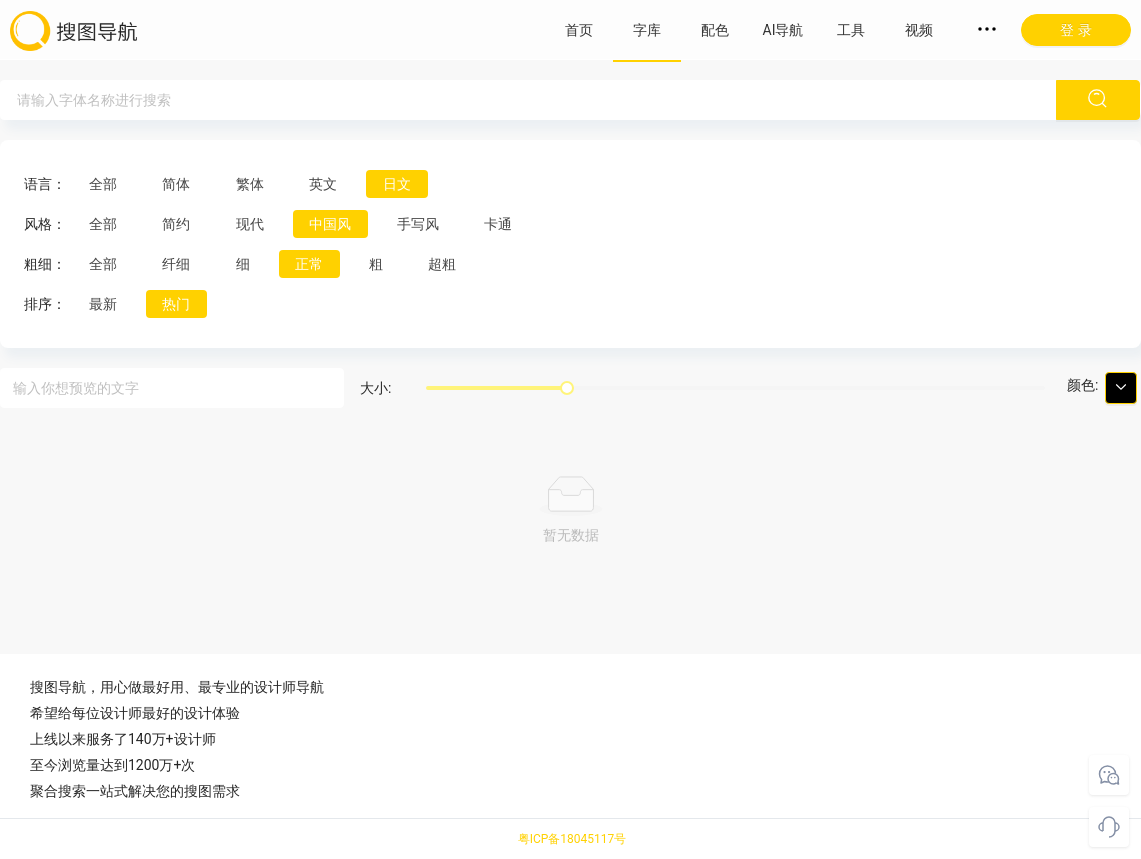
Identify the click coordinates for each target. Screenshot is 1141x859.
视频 (919, 30)
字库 (647, 30)
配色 (715, 30)
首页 (579, 30)
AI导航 (783, 30)
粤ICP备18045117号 (572, 839)
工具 (851, 30)
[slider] (567, 388)
